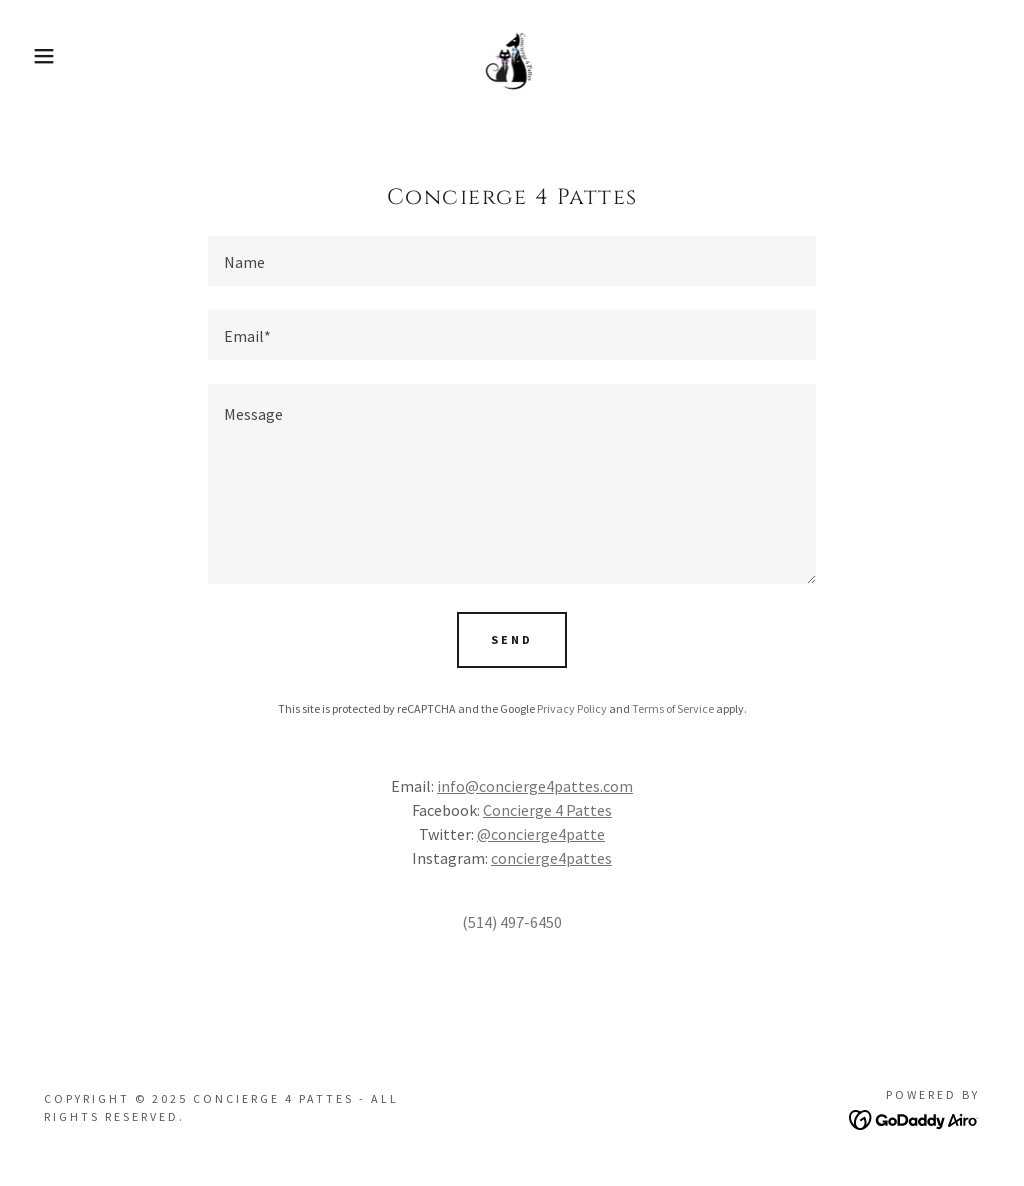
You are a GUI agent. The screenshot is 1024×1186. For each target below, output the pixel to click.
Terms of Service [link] (673, 708)
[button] (51, 56)
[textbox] (512, 261)
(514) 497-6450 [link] (512, 922)
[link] (511, 54)
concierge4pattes (551, 858)
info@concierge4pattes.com (535, 786)
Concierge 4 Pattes (547, 810)
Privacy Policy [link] (572, 708)
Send (512, 639)
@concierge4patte (541, 834)
